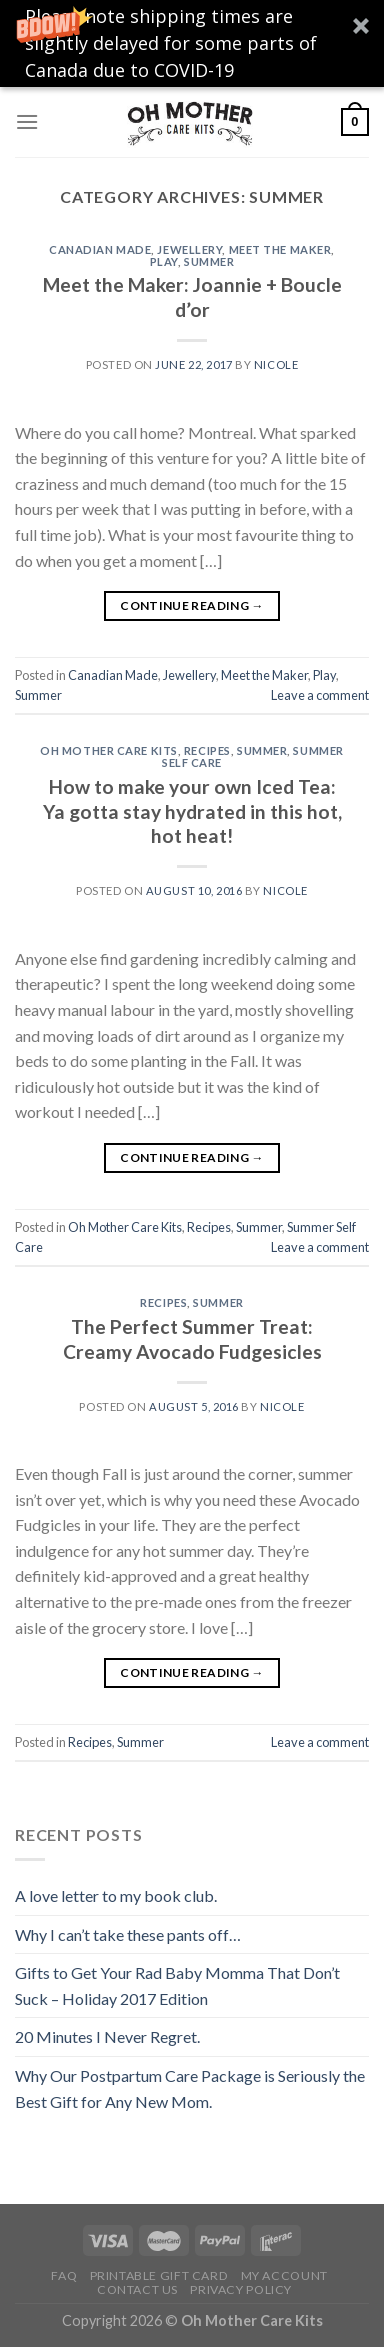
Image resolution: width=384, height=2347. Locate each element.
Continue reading (192, 605)
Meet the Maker (280, 249)
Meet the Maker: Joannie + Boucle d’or (192, 297)
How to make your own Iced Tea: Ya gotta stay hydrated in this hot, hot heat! (192, 811)
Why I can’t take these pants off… (128, 1934)
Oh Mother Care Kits (109, 750)
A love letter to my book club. (116, 1895)
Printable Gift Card (159, 2275)
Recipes (207, 750)
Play (164, 261)
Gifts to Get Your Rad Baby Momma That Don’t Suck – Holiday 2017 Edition (177, 1985)
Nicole (276, 364)
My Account (284, 2275)
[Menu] (27, 121)
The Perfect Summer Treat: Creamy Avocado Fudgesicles (192, 1339)
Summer (209, 261)
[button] (192, 43)
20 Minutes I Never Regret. (107, 2036)
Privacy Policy (241, 2289)
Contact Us (137, 2289)
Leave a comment (320, 695)
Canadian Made (100, 249)
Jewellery (189, 249)
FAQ (64, 2275)
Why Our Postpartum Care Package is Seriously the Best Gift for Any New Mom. (190, 2088)
